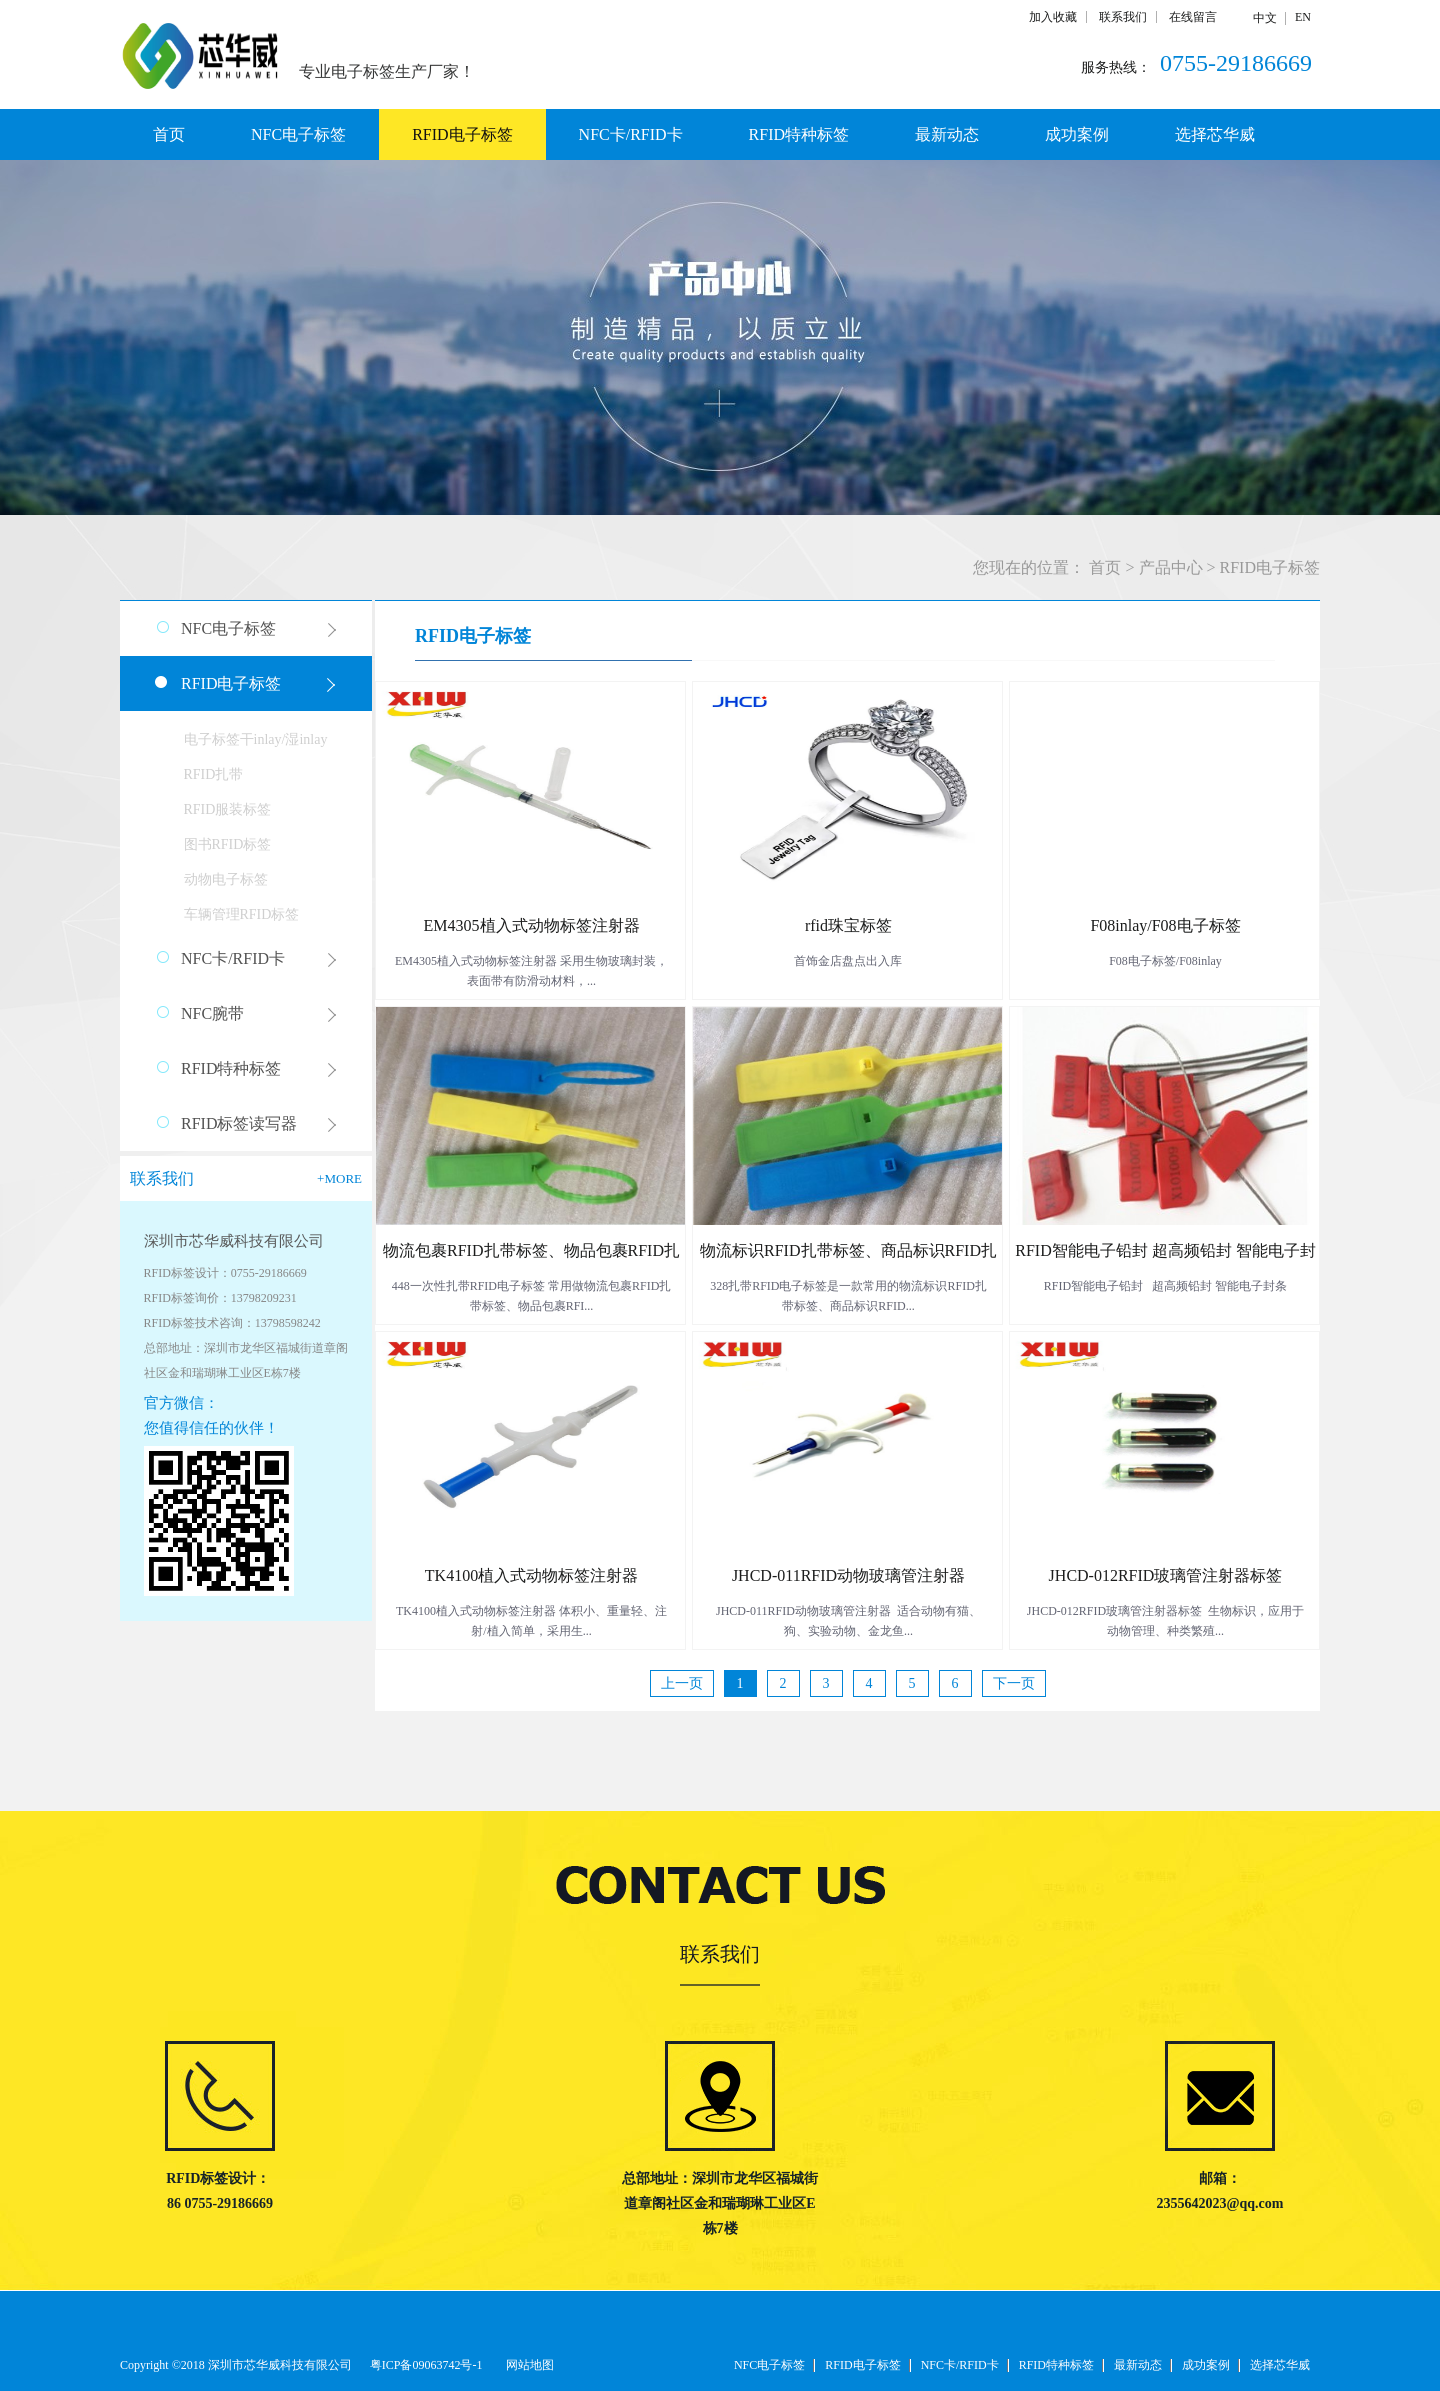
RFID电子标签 (1270, 567)
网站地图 (527, 2365)
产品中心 (1171, 567)
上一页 (682, 1683)
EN (1303, 17)
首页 (169, 134)
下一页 (1014, 1683)
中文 (1265, 18)
